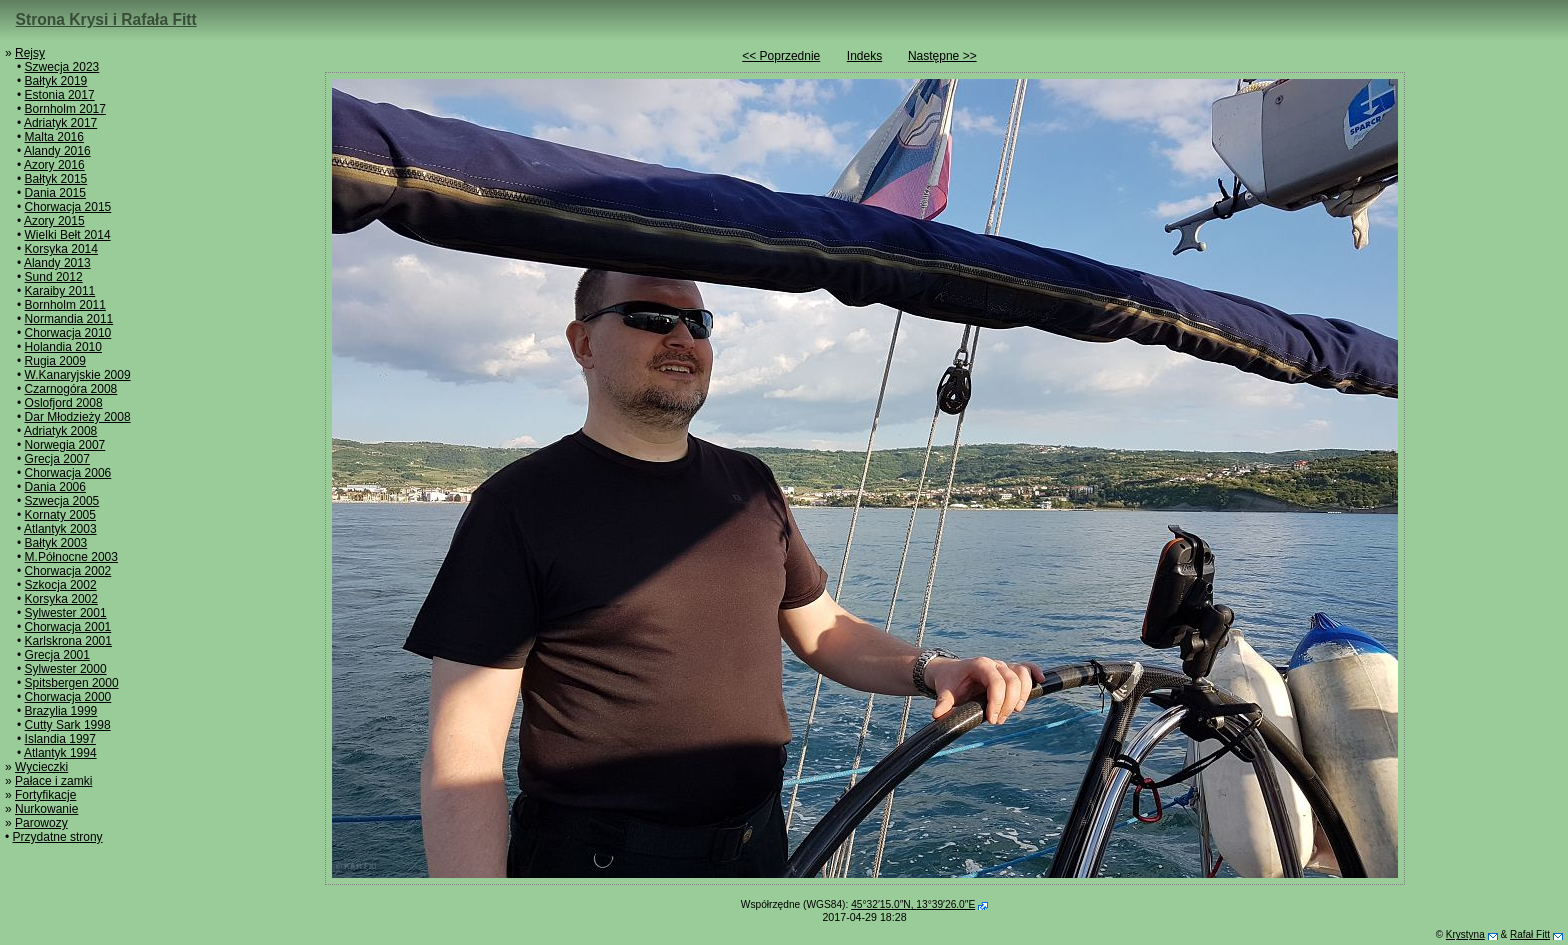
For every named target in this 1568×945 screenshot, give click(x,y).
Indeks (864, 56)
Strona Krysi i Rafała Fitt (106, 19)
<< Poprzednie (781, 56)
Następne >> (942, 56)
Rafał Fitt (1530, 934)
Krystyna (1465, 934)
